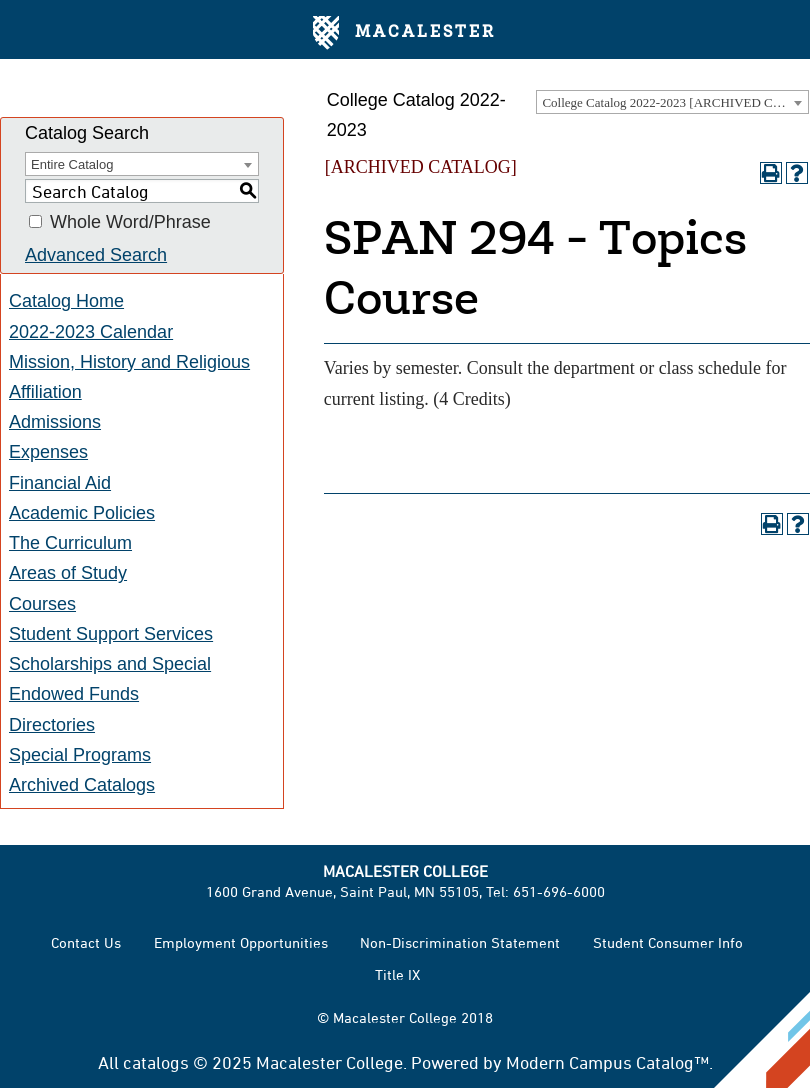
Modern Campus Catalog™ (607, 1062)
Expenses (48, 452)
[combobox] (672, 102)
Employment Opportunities (241, 942)
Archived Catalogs (82, 785)
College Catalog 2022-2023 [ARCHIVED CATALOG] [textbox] (675, 102)
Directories (52, 725)
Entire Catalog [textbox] (72, 164)
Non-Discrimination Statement (460, 942)
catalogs (156, 1062)
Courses (42, 604)
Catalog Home (66, 301)
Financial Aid (60, 483)
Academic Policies (82, 513)
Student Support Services (111, 634)
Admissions (55, 422)
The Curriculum (70, 543)
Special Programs (80, 755)
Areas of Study (68, 573)
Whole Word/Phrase (130, 222)
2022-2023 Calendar (91, 332)
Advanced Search (96, 255)
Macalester (404, 33)
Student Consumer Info (668, 942)
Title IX (397, 974)
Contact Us (86, 942)
